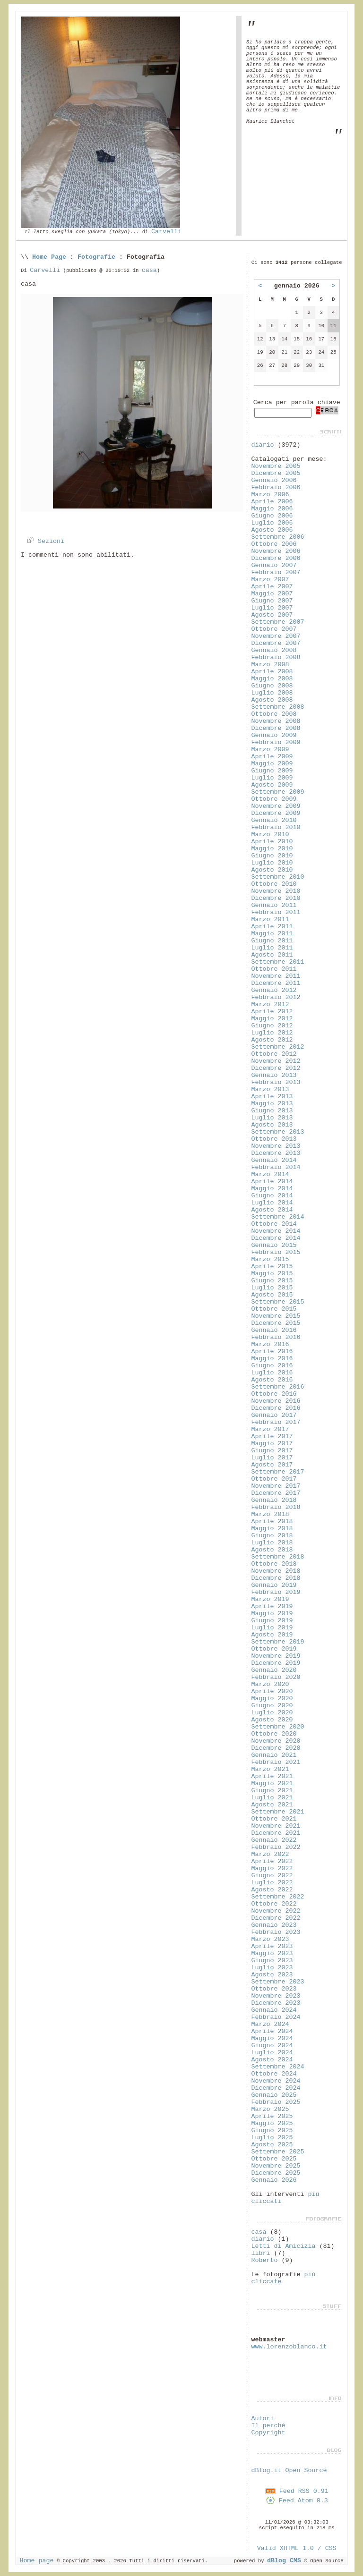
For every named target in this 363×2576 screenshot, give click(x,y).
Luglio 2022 (272, 1882)
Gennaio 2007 (273, 565)
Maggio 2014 (272, 1188)
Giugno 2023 (272, 1960)
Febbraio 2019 (275, 1592)
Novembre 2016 (275, 1401)
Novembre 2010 (275, 891)
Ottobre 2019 (273, 1648)
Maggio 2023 (272, 1953)
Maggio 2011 (272, 933)
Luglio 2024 (272, 2052)
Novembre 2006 (275, 551)
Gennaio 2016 (273, 1330)
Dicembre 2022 (275, 1918)
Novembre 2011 (275, 976)
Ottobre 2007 (273, 629)
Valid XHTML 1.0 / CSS (297, 2548)
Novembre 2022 (275, 1911)
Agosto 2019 (272, 1634)
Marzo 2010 (270, 834)
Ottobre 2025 (273, 2158)
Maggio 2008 (272, 678)
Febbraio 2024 (275, 2017)
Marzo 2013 (270, 1089)
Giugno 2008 (272, 685)
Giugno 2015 (272, 1280)
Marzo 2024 (270, 2024)
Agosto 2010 (272, 869)
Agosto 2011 (272, 954)
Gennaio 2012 (273, 990)
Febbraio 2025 (275, 2102)
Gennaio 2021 (273, 1755)
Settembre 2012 (277, 1047)
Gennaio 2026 (273, 2180)
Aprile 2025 (272, 2116)
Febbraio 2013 (275, 1082)
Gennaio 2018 (273, 1500)
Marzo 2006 (270, 494)
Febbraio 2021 (275, 1762)
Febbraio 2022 (275, 1847)
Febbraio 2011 (275, 912)
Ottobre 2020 (273, 1733)
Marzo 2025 (270, 2109)
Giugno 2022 (272, 1875)
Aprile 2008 (272, 671)
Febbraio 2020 (275, 1677)
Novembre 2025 (275, 2165)
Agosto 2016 (272, 1379)
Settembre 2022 (277, 1896)
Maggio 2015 (272, 1273)
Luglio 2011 (272, 947)
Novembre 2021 (275, 1826)
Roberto (264, 2260)
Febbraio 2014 (275, 1167)
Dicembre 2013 (275, 1153)
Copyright (268, 2432)
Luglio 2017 (272, 1457)
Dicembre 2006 (275, 558)
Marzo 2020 (270, 1684)
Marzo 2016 (270, 1344)
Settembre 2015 (277, 1301)
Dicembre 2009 (275, 813)
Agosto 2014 (272, 1209)
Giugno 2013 (272, 1110)
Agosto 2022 (272, 1889)
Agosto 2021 (272, 1804)
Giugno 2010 (272, 855)
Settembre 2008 (277, 707)
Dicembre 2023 (275, 2003)
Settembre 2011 (277, 962)
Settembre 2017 (277, 1471)
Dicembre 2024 (275, 2088)
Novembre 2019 (275, 1656)
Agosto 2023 (272, 1974)
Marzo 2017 (270, 1429)
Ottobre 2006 (273, 544)
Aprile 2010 (272, 841)
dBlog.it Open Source (289, 2470)
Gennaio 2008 (273, 650)
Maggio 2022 (272, 1868)
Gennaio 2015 (273, 1245)
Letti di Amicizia (283, 2246)
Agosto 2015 (272, 1294)
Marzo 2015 (270, 1259)
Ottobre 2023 (273, 1988)
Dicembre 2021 (275, 1833)
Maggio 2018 (272, 1528)
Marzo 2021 (270, 1769)
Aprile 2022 (272, 1861)
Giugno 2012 (272, 1025)
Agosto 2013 (272, 1124)
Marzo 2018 (270, 1514)
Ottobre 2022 (273, 1903)
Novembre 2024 (275, 2081)
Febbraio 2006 (275, 487)
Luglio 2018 (272, 1542)
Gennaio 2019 (273, 1585)
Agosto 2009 (272, 784)
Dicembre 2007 (275, 643)
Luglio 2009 (272, 777)
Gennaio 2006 (273, 480)
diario (262, 445)
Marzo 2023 (270, 1939)
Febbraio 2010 (275, 827)
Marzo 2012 (270, 1004)
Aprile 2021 (272, 1776)
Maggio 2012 (272, 1018)
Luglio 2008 (272, 692)
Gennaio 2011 (273, 905)
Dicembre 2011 (275, 983)
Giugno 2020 (272, 1705)
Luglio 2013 (272, 1117)
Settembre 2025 (277, 2151)
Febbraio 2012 (275, 997)
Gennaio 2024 (273, 2010)
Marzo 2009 (270, 749)
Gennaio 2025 (273, 2095)
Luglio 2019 (272, 1627)
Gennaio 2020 (273, 1670)
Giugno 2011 (272, 940)
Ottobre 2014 (273, 1224)
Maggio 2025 (272, 2123)
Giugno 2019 (272, 1620)
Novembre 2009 (275, 806)
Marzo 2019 (270, 1599)
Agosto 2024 (272, 2059)
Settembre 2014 (277, 1216)
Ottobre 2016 (273, 1394)
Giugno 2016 (272, 1365)
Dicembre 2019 (275, 1663)
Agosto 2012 (272, 1039)
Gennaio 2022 (273, 1840)
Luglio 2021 (272, 1797)
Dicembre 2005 (275, 473)
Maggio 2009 (272, 763)
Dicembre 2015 (275, 1323)
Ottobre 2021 (273, 1818)
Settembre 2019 (277, 1641)
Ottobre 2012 (273, 1054)
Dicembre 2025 (275, 2173)
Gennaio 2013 (273, 1075)
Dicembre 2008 (275, 728)
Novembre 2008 (275, 721)
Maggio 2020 (272, 1698)
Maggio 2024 (272, 2038)
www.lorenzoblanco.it (289, 2346)
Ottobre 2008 (273, 714)
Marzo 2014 (270, 1174)
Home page (36, 2560)
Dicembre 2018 (275, 1578)
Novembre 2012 (275, 1061)
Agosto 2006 (272, 530)
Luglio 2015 (272, 1287)
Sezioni (44, 541)
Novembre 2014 (275, 1231)
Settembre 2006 (277, 537)
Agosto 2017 (272, 1464)
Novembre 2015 (275, 1316)
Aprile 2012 (272, 1011)
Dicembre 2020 (275, 1748)
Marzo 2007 (270, 579)
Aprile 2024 (272, 2031)
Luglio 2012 (272, 1032)
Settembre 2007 (277, 622)
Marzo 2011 (270, 919)
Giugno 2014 (272, 1195)
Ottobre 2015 (273, 1309)
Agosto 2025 (272, 2144)
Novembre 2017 (275, 1486)
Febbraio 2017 (275, 1422)
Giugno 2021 (272, 1790)
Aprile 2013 (272, 1096)
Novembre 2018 (275, 1571)
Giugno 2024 (272, 2045)
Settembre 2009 (277, 792)
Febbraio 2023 (275, 1932)
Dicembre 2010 (275, 898)
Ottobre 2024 (273, 2073)
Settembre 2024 (277, 2066)
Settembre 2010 (277, 877)
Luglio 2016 (272, 1372)
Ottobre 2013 (273, 1139)
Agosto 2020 (272, 1719)
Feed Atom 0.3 (297, 2500)
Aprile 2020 (272, 1691)
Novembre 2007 (275, 636)
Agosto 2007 (272, 615)
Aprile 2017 (272, 1436)
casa (149, 270)
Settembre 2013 (277, 1131)
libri (260, 2253)
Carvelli (166, 231)
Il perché (268, 2425)
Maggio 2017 (272, 1443)
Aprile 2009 (272, 756)
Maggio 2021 (272, 1783)
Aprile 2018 (272, 1521)
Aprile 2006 (272, 501)
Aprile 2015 (272, 1266)
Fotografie (96, 257)
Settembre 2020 (277, 1726)
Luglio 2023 (272, 1967)
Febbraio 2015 (275, 1252)
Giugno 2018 (272, 1535)
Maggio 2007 (272, 593)
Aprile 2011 (272, 926)
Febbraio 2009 (275, 742)
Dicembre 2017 (275, 1493)
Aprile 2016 (272, 1351)
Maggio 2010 (272, 848)
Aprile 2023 (272, 1946)
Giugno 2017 (272, 1450)
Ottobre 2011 (273, 969)
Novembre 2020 (275, 1741)
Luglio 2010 (272, 862)
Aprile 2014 (272, 1181)
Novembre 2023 (275, 1996)
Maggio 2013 (272, 1103)
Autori (262, 2418)
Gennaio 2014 (273, 1160)
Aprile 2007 (272, 586)
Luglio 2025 (272, 2137)
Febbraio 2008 (275, 657)
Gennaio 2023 (273, 1925)
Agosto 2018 (272, 1549)
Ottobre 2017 (273, 1479)
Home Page (49, 257)
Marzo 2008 (270, 664)
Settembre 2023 (277, 1981)
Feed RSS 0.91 (296, 2491)
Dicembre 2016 (275, 1408)
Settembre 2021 (277, 1811)
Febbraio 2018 (275, 1507)
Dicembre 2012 (275, 1068)
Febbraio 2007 (275, 572)
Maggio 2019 (272, 1613)
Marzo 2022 (270, 1854)
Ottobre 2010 (273, 884)
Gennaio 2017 (273, 1415)
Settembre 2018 (277, 1556)
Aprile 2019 (272, 1606)
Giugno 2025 (272, 2130)
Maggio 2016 (272, 1358)
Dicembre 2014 (275, 1238)
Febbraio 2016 (275, 1337)
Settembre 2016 (277, 1386)
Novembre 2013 (275, 1146)
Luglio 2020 (272, 1712)
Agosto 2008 (272, 699)
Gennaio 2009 (273, 735)
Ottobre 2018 (273, 1564)
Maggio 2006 (272, 508)
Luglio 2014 (272, 1202)
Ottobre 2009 (273, 799)
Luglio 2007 (272, 607)
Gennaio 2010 (273, 820)
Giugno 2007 (272, 600)
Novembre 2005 (275, 466)
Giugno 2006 (272, 515)
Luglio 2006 (272, 522)
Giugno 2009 (272, 770)
